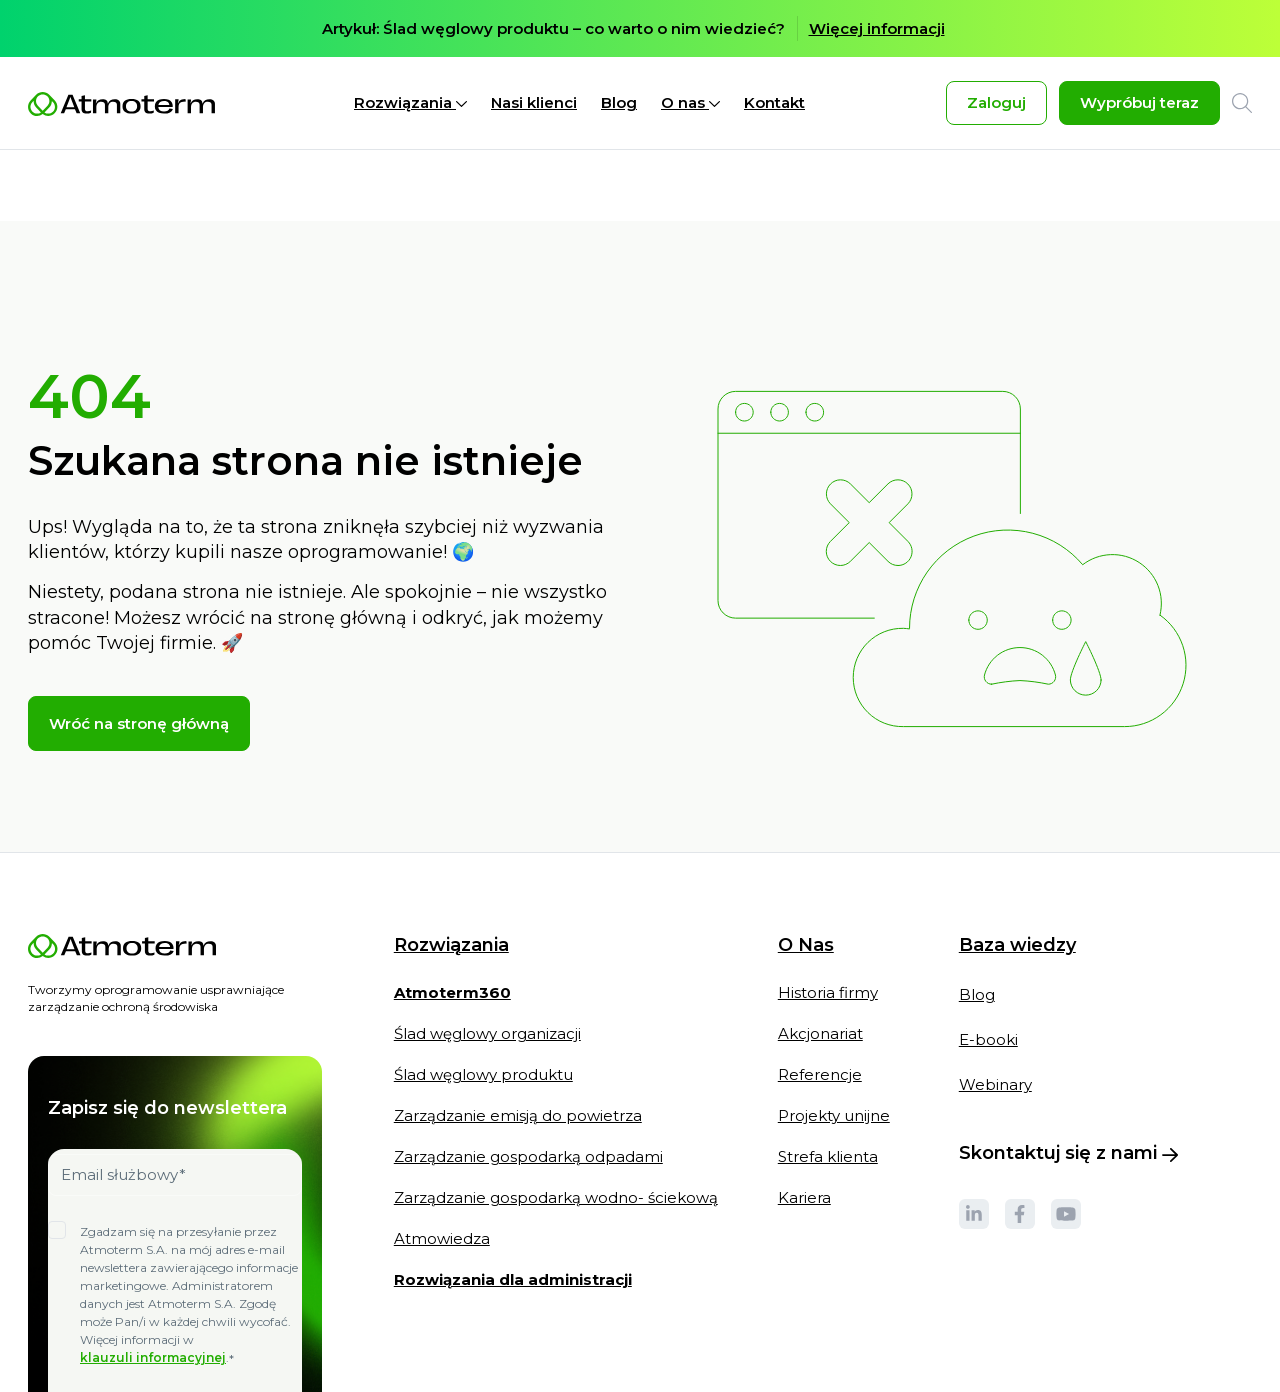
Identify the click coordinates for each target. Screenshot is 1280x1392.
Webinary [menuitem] (995, 1013)
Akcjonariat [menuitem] (820, 962)
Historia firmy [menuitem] (828, 921)
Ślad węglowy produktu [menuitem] (483, 1003)
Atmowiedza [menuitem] (442, 1167)
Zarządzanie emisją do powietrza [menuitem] (518, 1044)
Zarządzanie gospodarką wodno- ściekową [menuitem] (556, 1126)
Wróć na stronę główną (139, 652)
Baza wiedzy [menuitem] (1017, 874)
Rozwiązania (410, 102)
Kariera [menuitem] (804, 1126)
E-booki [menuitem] (988, 968)
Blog (619, 102)
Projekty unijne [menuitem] (834, 1044)
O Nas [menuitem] (806, 874)
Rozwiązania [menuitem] (451, 874)
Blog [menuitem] (977, 923)
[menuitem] (452, 931)
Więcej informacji (877, 28)
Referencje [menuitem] (820, 1003)
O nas (690, 102)
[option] (640, 28)
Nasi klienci (534, 102)
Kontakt (774, 102)
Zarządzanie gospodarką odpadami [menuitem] (528, 1085)
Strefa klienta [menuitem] (828, 1085)
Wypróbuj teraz (1139, 102)
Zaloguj (996, 102)
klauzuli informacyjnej (153, 1286)
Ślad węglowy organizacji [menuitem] (487, 962)
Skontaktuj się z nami (1068, 1082)
